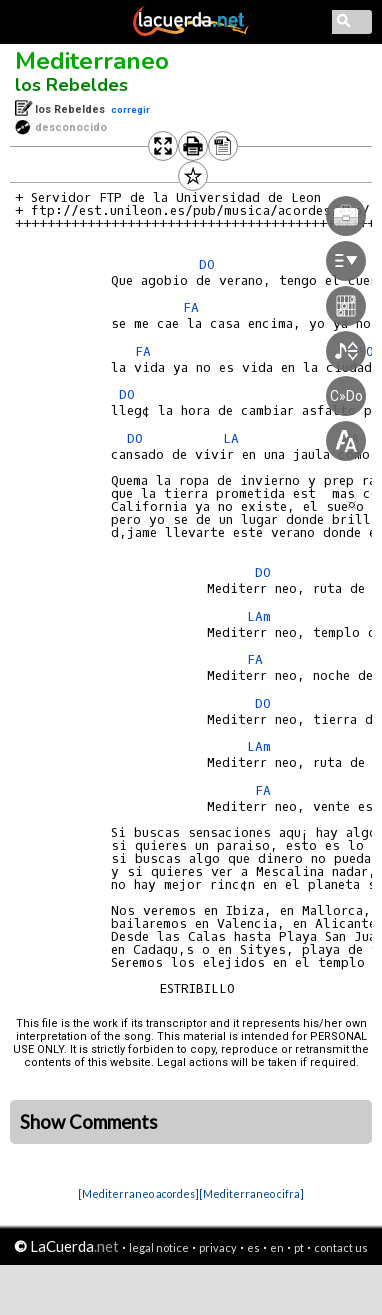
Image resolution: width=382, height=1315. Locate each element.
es (253, 1247)
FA (255, 659)
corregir (130, 109)
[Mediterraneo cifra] (251, 1193)
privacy (218, 1247)
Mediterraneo (92, 61)
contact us (341, 1247)
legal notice (159, 1247)
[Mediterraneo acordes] (138, 1193)
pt (299, 1247)
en (277, 1247)
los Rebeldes (71, 85)
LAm (259, 616)
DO (263, 703)
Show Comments (89, 1122)
